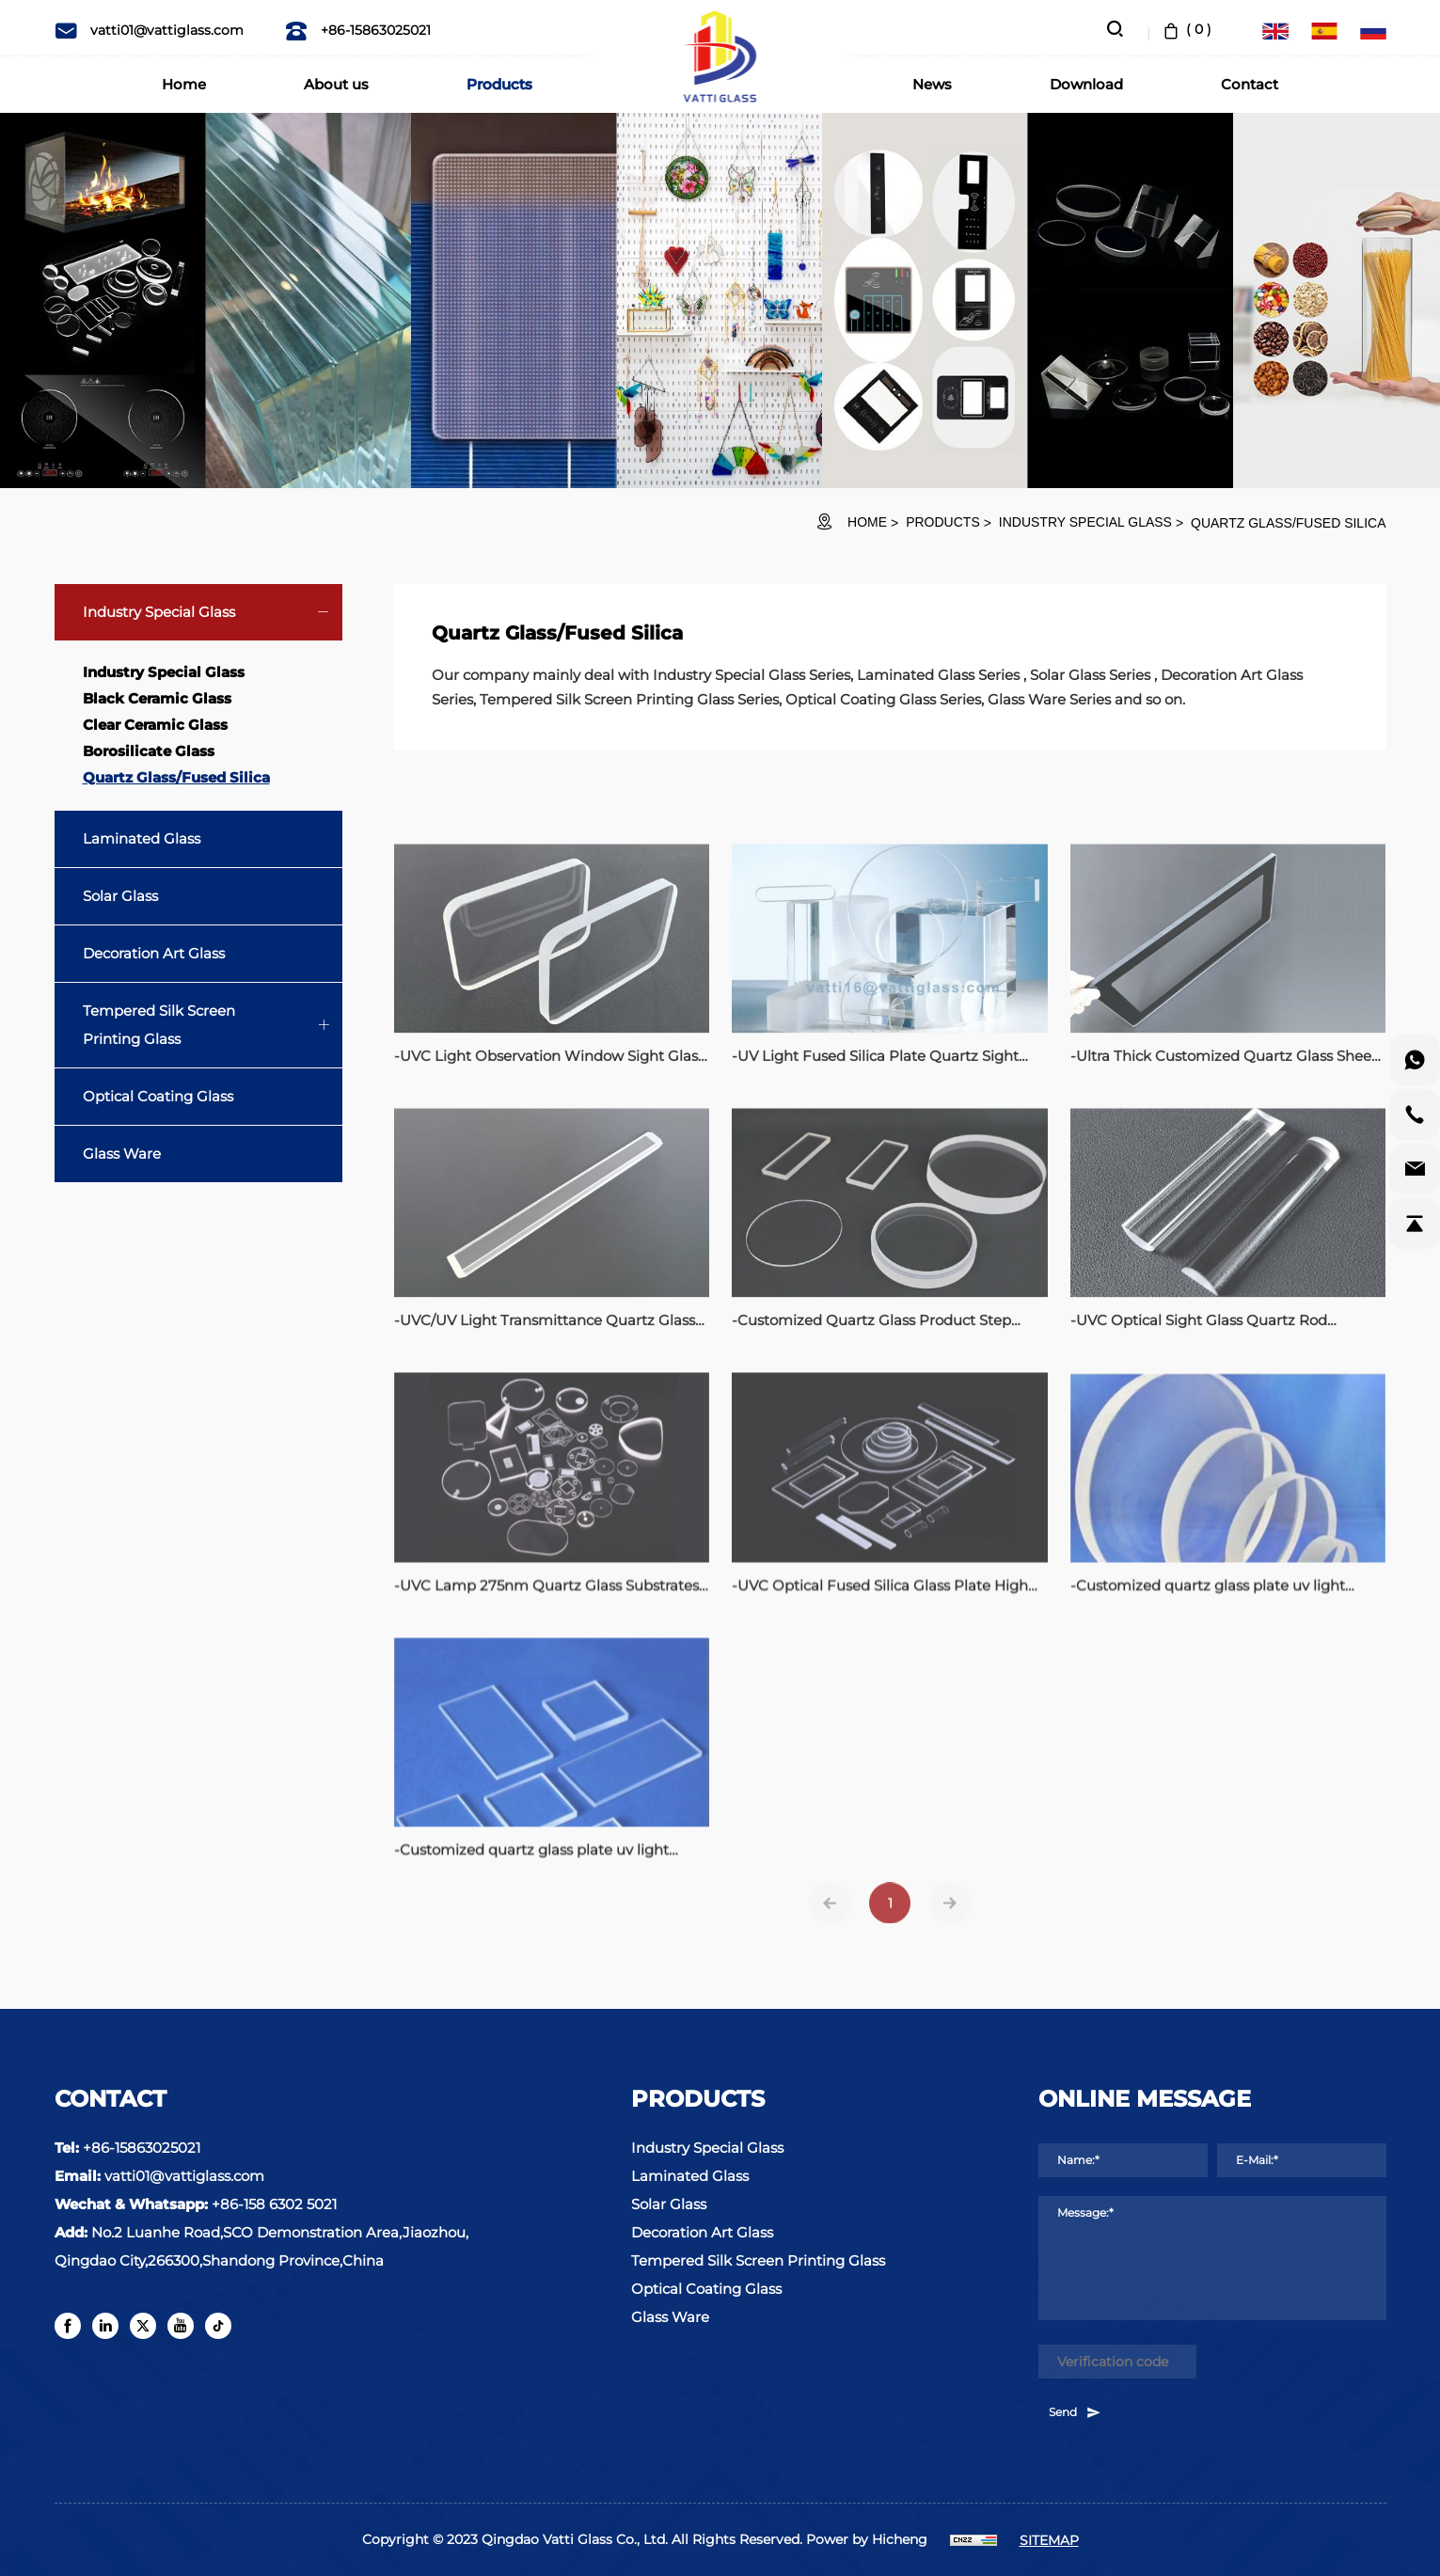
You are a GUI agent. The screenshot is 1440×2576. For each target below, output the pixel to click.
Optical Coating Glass (158, 1096)
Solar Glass (120, 896)
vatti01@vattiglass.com (149, 30)
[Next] (950, 1921)
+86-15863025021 (358, 30)
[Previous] (829, 1921)
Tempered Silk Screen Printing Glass (159, 1025)
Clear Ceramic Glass (155, 725)
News (932, 84)
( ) (1185, 29)
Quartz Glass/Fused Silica (1288, 522)
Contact (1249, 84)
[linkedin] (105, 2326)
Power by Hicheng (866, 2539)
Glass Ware (122, 1153)
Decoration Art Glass (154, 953)
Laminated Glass (141, 838)
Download (1086, 84)
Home (184, 84)
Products (499, 84)
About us (336, 84)
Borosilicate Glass (148, 751)
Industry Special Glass (1085, 521)
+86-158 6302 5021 (274, 2204)
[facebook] (68, 2326)
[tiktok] (218, 2326)
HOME (867, 521)
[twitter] (143, 2326)
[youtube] (180, 2326)
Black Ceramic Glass (157, 698)
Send (1075, 2412)
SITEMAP (1049, 2540)
